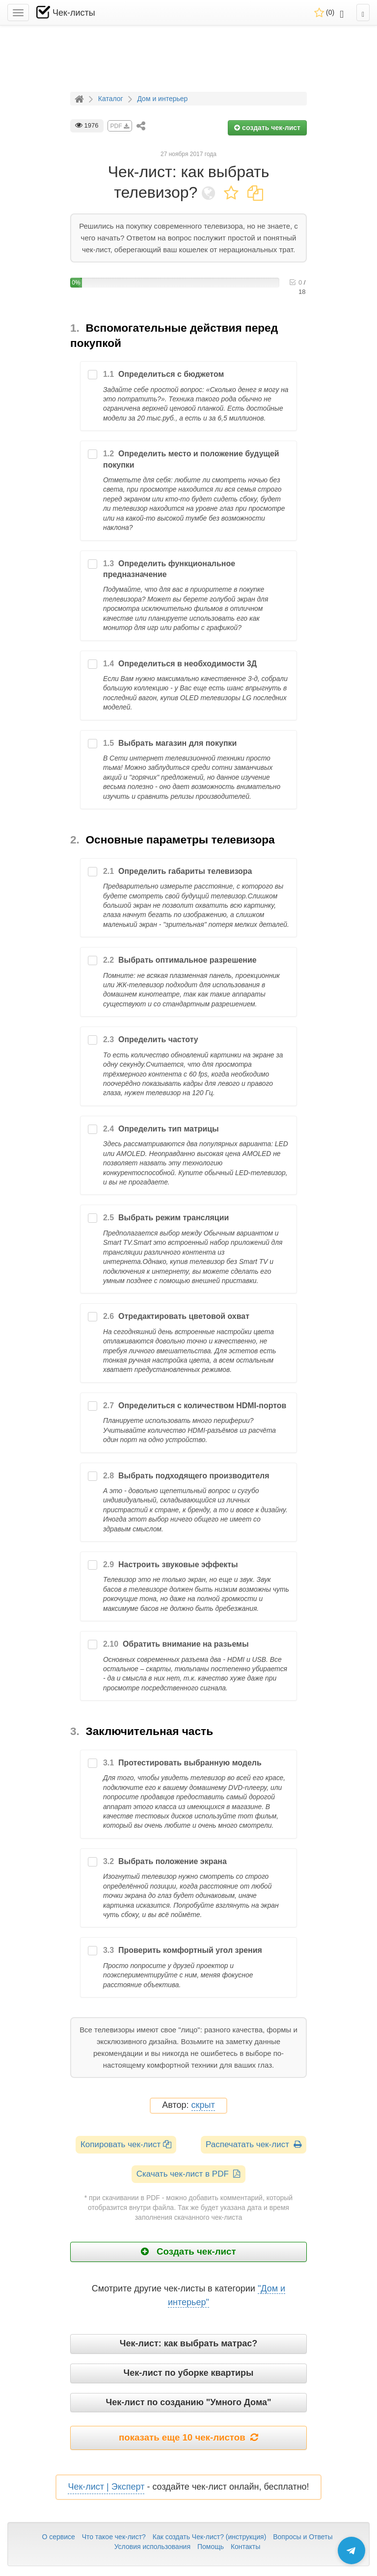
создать (267, 127)
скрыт (203, 2105)
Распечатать (253, 2144)
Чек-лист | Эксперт (106, 2487)
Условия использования (152, 2546)
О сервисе (58, 2537)
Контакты (245, 2546)
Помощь (210, 2546)
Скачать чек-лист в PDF (188, 2174)
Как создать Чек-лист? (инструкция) (210, 2537)
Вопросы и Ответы (302, 2537)
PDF (119, 126)
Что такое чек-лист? (114, 2537)
